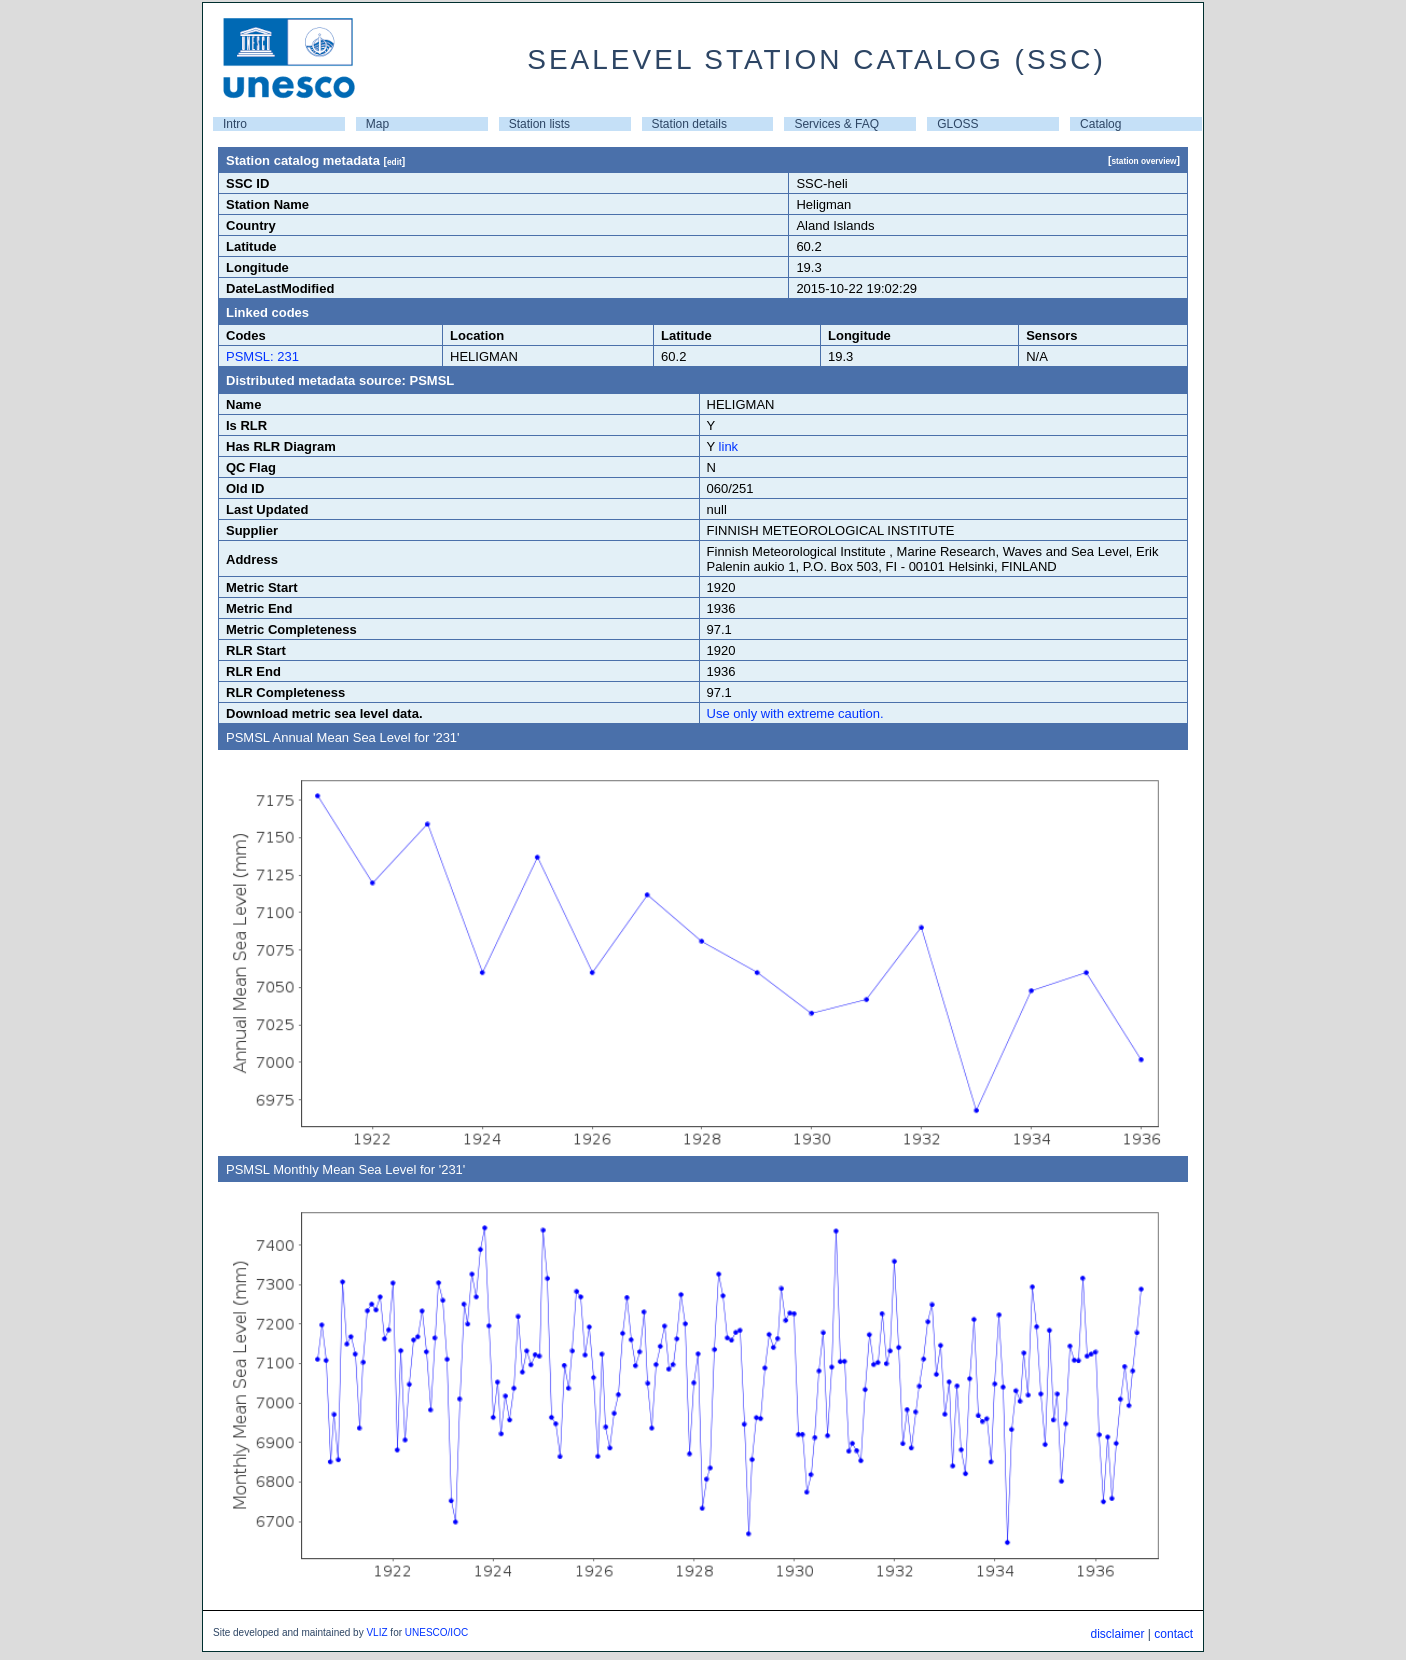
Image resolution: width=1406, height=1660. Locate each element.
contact (1173, 1634)
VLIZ (376, 1632)
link (729, 446)
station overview (1143, 161)
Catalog (1100, 124)
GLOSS (957, 124)
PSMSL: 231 (262, 356)
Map (377, 124)
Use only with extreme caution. (795, 713)
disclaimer (1117, 1634)
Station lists (539, 124)
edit (394, 162)
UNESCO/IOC (436, 1632)
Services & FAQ (836, 124)
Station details (689, 124)
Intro (235, 124)
